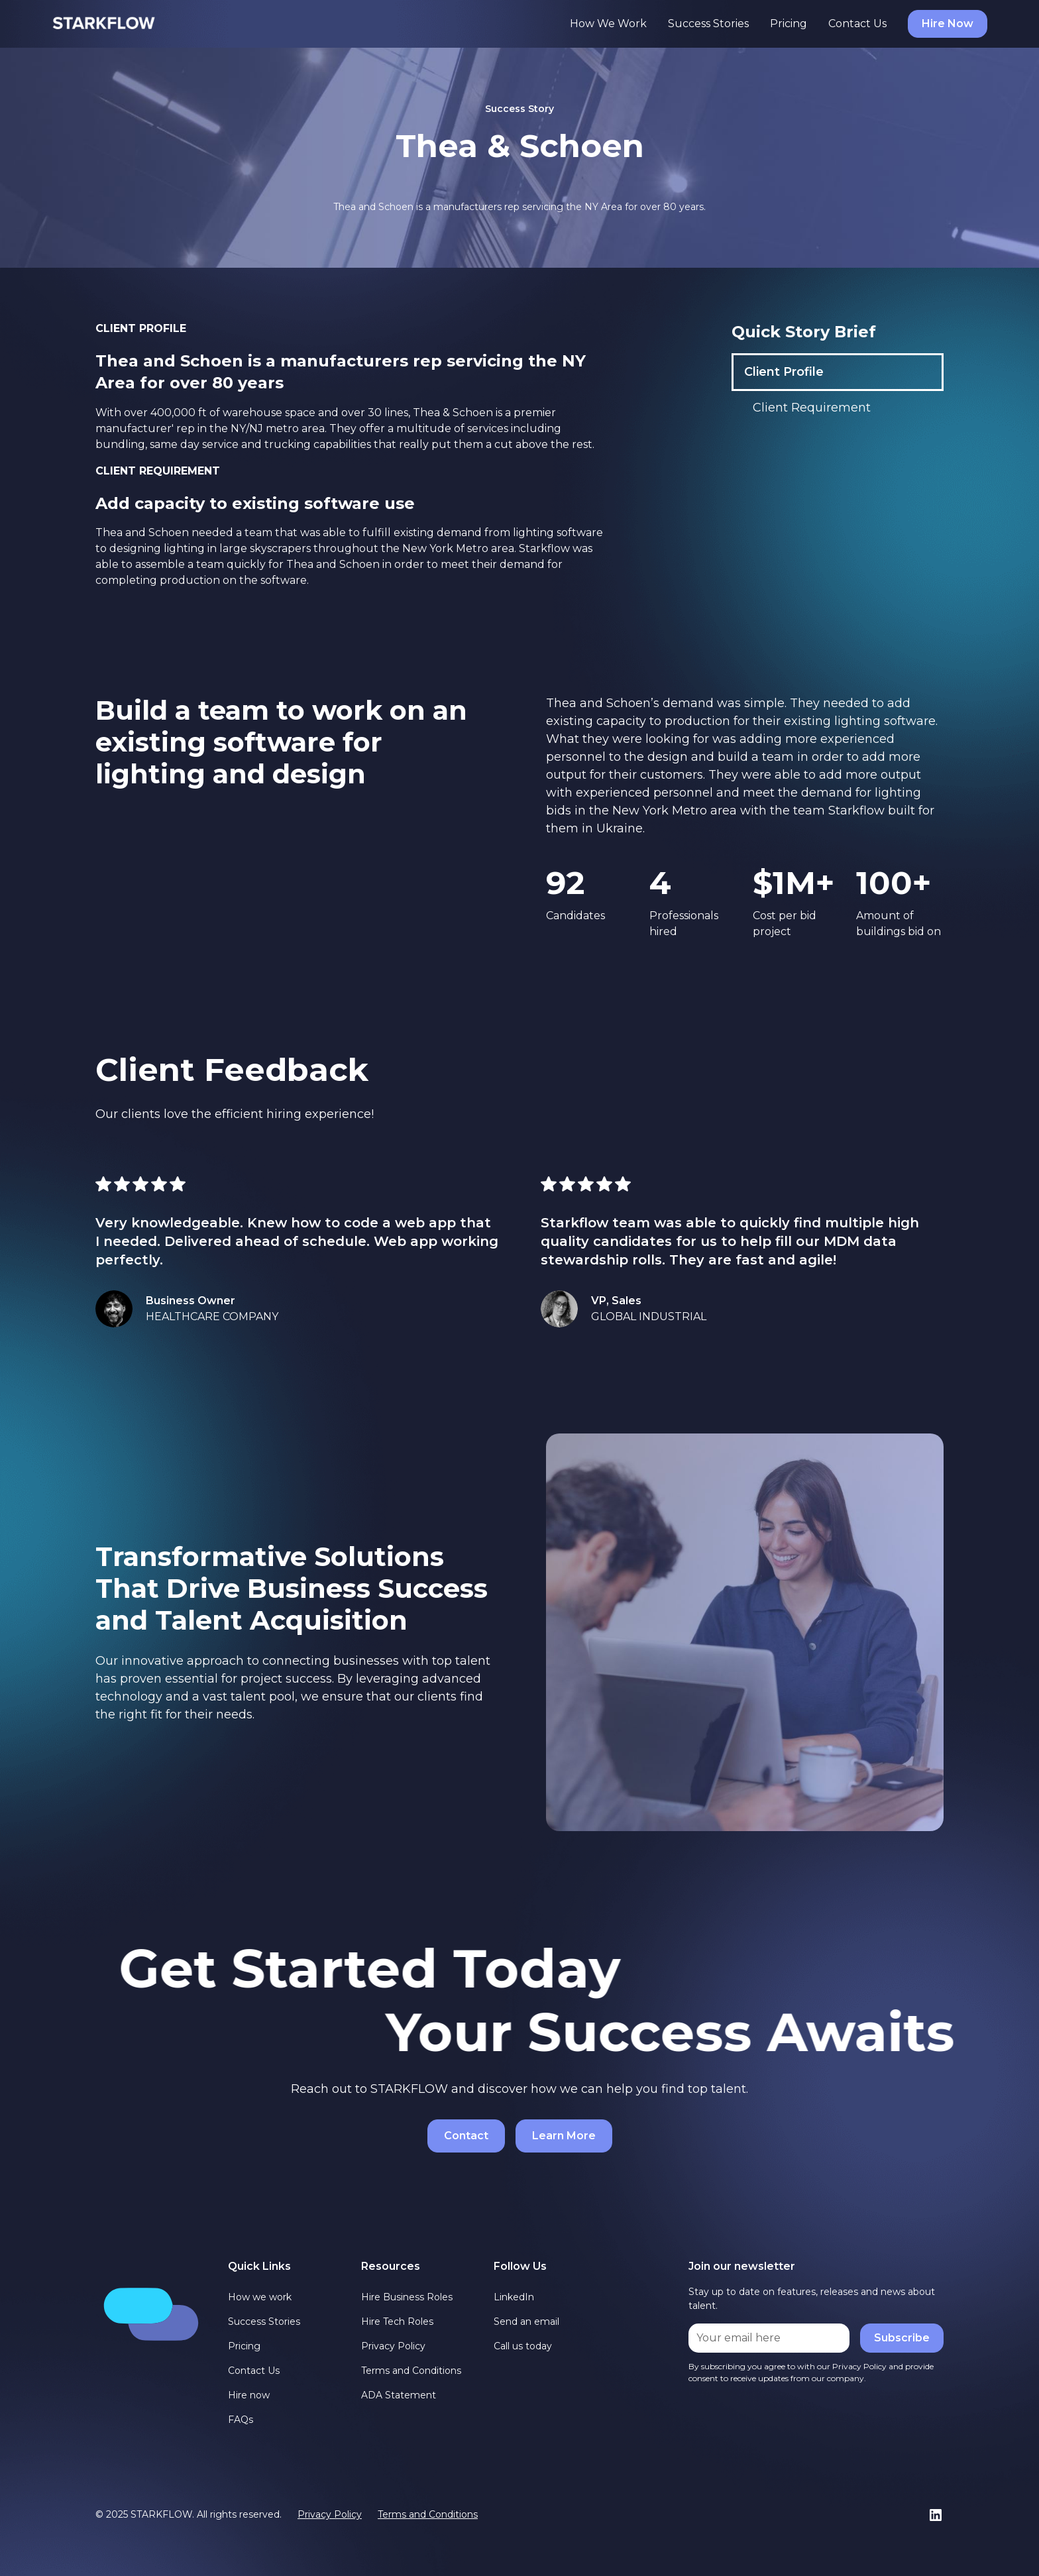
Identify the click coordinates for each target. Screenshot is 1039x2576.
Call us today (523, 2346)
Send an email (526, 2321)
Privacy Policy (393, 2346)
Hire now (249, 2395)
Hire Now (947, 23)
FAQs (240, 2420)
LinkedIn (514, 2297)
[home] (104, 23)
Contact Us (857, 23)
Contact (466, 2135)
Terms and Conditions (411, 2371)
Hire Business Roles (407, 2297)
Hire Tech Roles (397, 2321)
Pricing (788, 23)
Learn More (564, 2135)
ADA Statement (398, 2395)
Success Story (519, 109)
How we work (260, 2297)
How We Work (608, 23)
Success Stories (708, 23)
